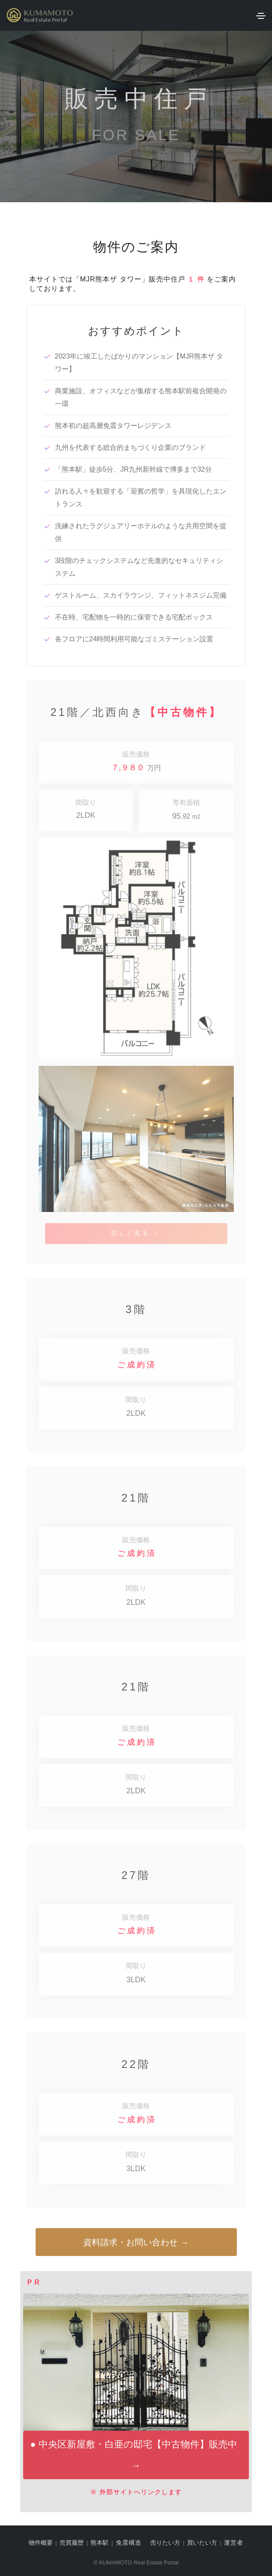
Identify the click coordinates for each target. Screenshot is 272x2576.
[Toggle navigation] (261, 16)
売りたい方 (165, 2542)
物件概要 (41, 2542)
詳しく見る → (136, 1233)
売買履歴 (72, 2542)
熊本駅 (100, 2542)
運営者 (233, 2542)
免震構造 (129, 2542)
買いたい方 (202, 2542)
